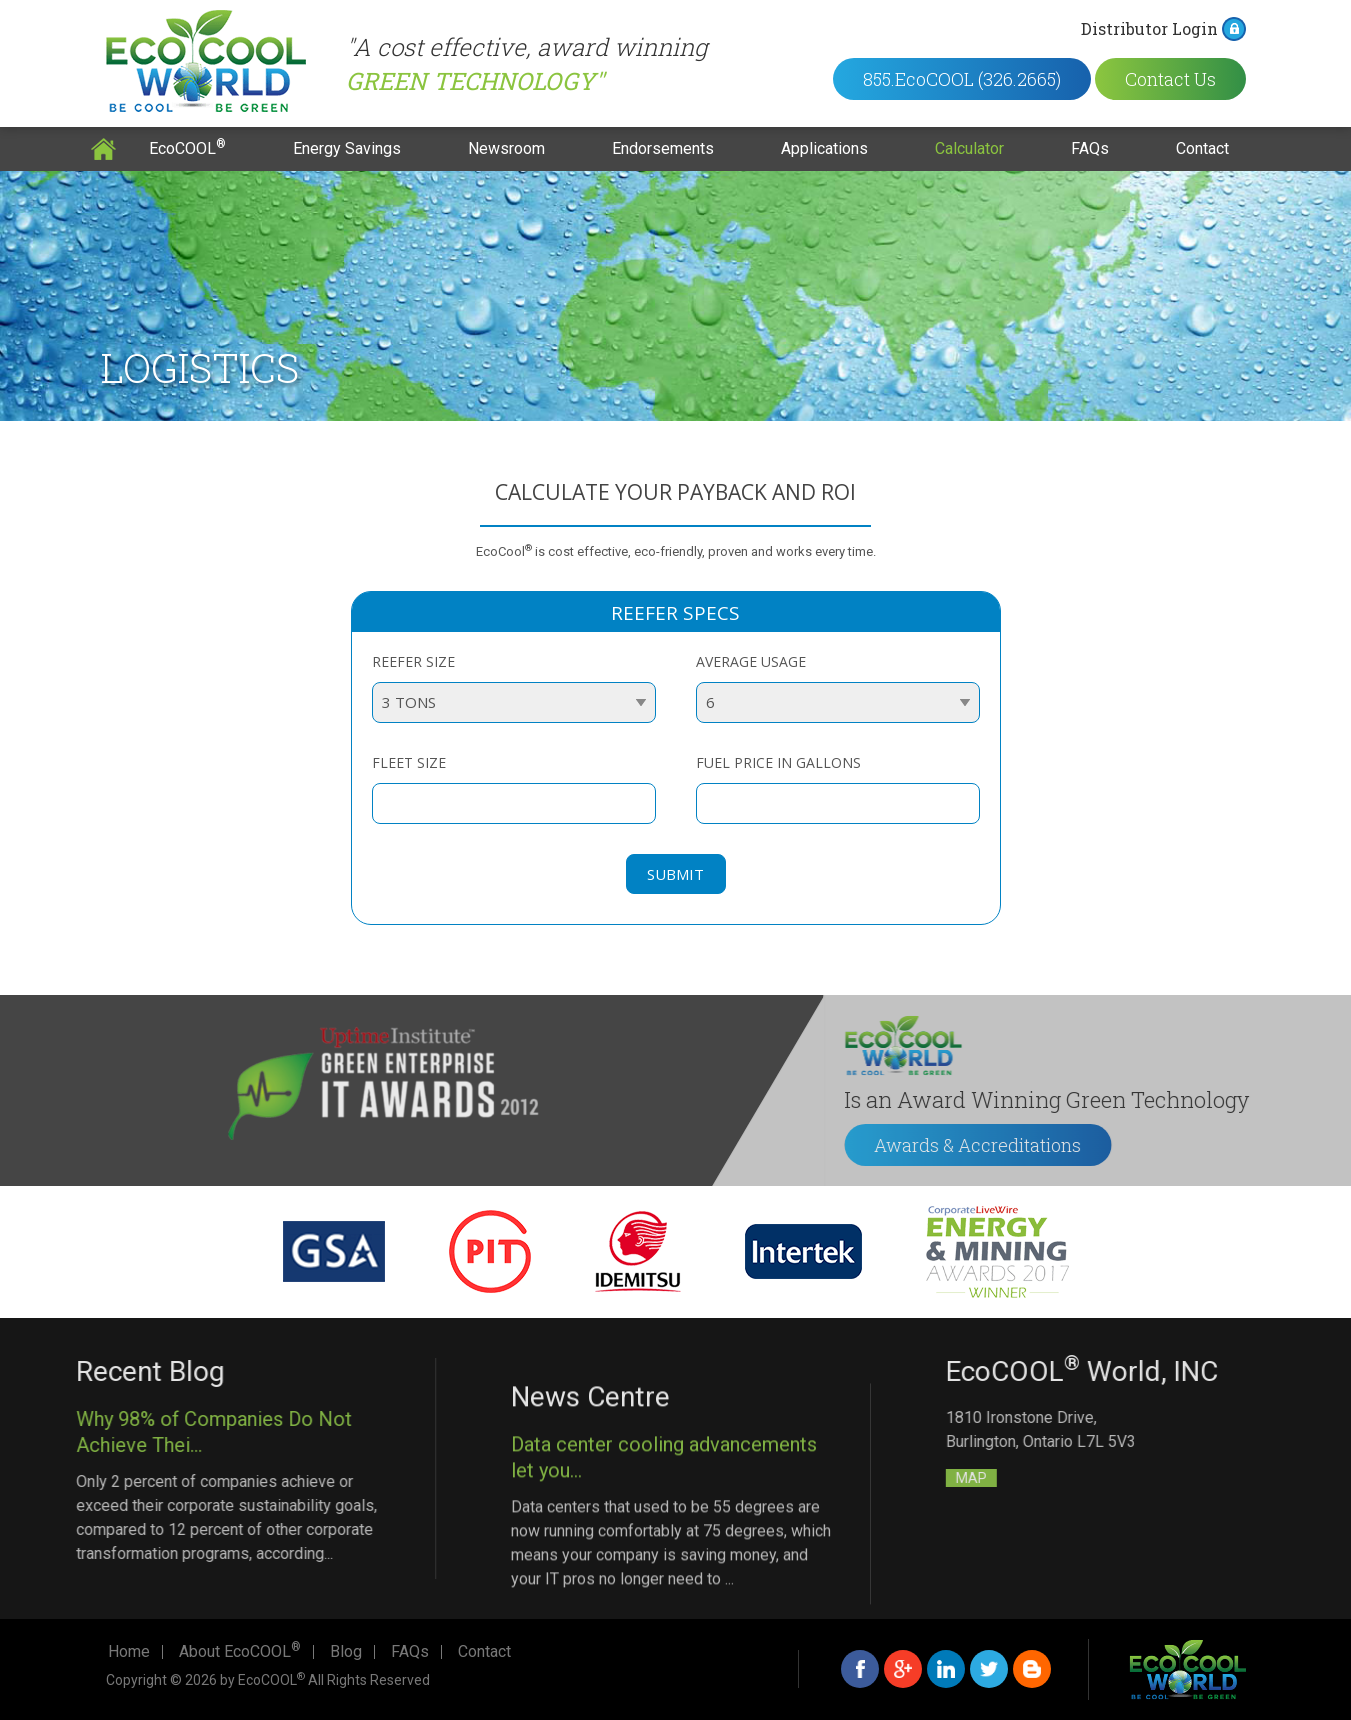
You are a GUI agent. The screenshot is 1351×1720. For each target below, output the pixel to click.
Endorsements (663, 148)
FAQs (1090, 148)
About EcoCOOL (240, 1652)
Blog (346, 1652)
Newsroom (506, 148)
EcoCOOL (187, 147)
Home (103, 149)
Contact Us (1188, 79)
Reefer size (413, 661)
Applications (824, 148)
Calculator (969, 148)
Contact (1202, 148)
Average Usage (751, 661)
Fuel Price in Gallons (778, 762)
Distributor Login (1167, 28)
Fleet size (409, 762)
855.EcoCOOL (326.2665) (980, 79)
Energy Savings (347, 148)
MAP (1156, 1478)
